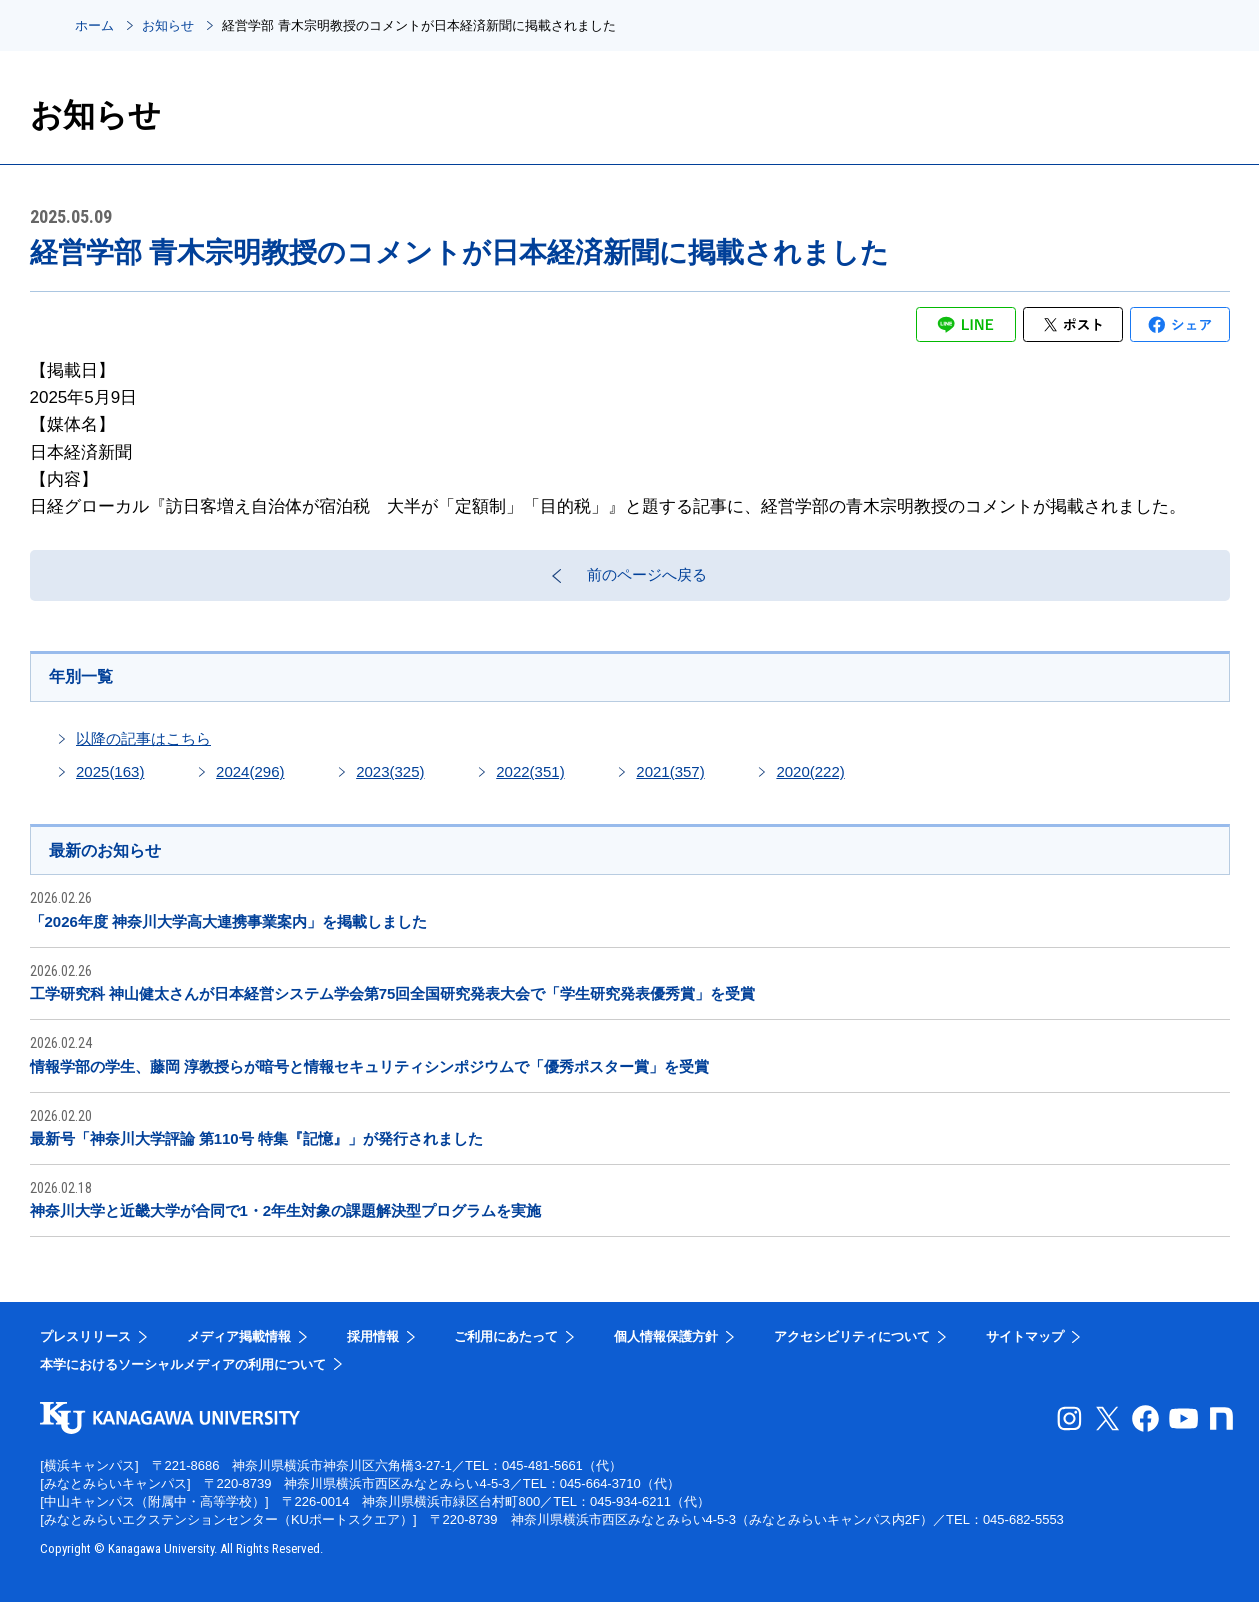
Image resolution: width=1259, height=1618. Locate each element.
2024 (250, 784)
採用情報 (373, 1352)
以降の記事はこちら (143, 751)
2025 (110, 784)
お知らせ (168, 25)
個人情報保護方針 (666, 1352)
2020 (810, 784)
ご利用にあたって (506, 1352)
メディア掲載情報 (239, 1352)
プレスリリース (85, 1352)
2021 (670, 784)
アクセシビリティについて (852, 1352)
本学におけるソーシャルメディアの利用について (183, 1379)
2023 (390, 784)
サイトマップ (1025, 1352)
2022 (530, 784)
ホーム (94, 25)
